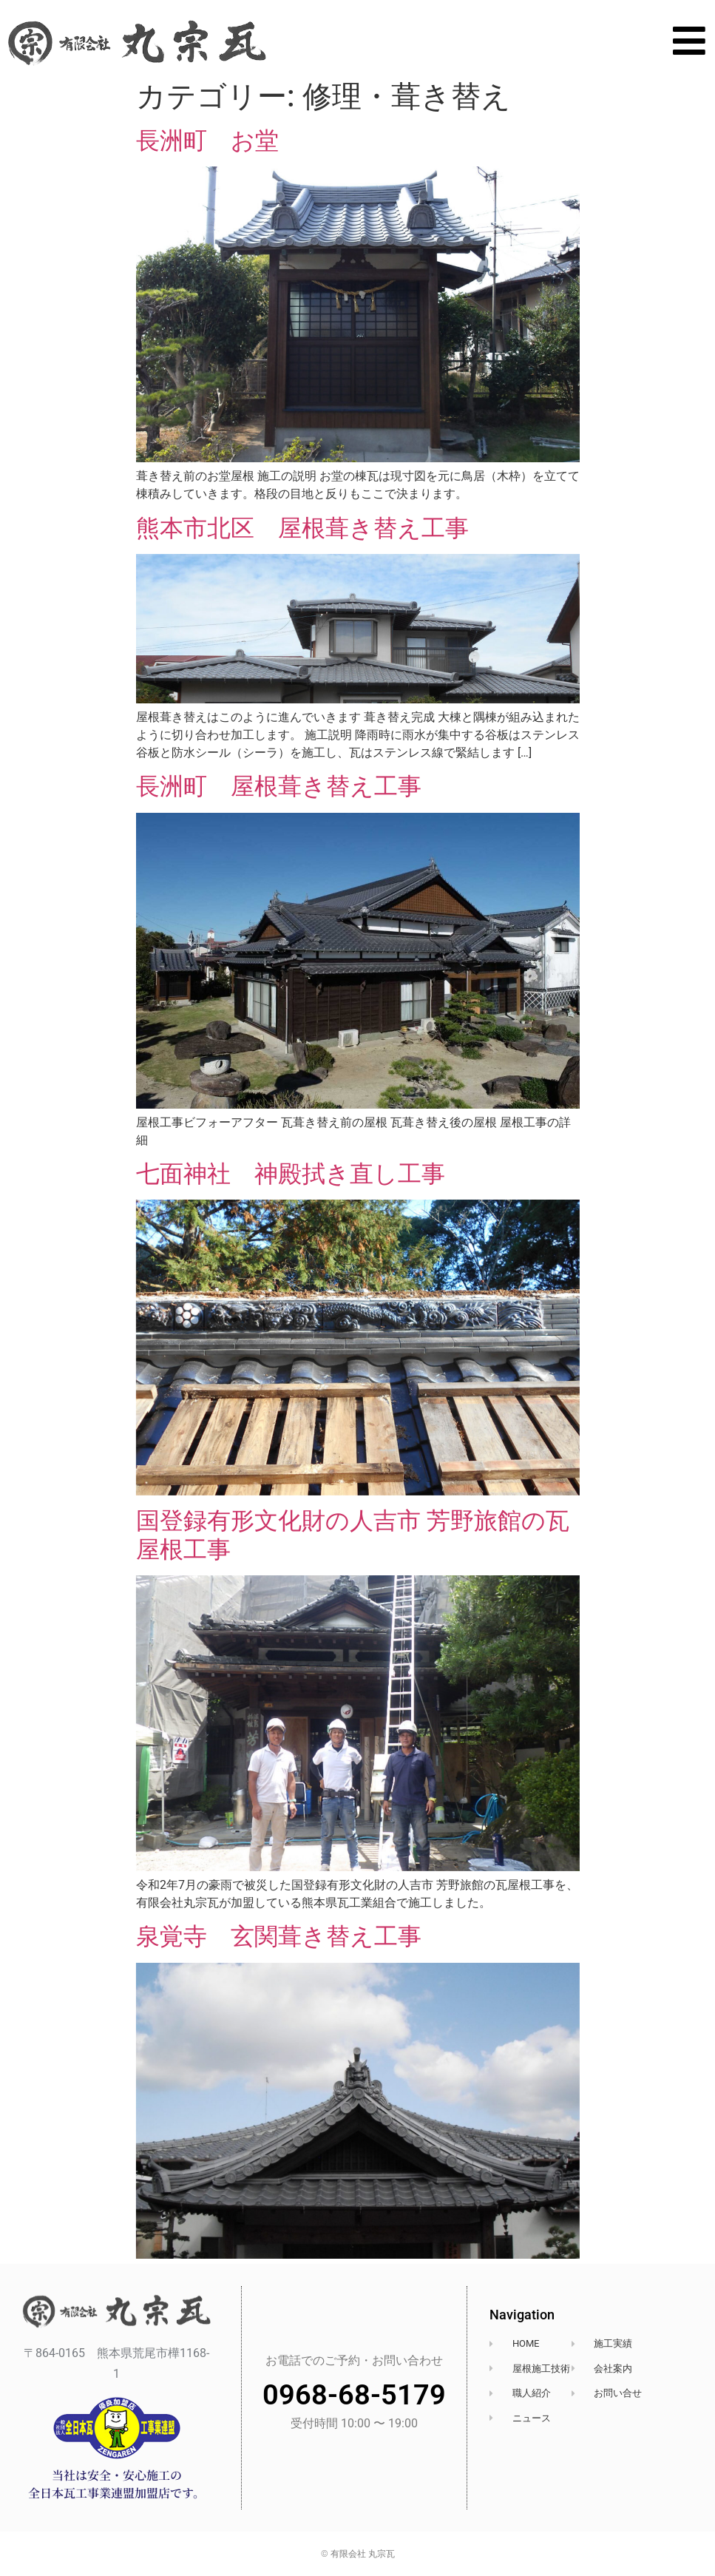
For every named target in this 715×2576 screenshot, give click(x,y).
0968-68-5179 (354, 2395)
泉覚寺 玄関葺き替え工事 (278, 1936)
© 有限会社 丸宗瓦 (358, 2554)
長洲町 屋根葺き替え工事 (278, 786)
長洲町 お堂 (207, 140)
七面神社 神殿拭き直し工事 (290, 1174)
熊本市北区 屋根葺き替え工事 (302, 528)
